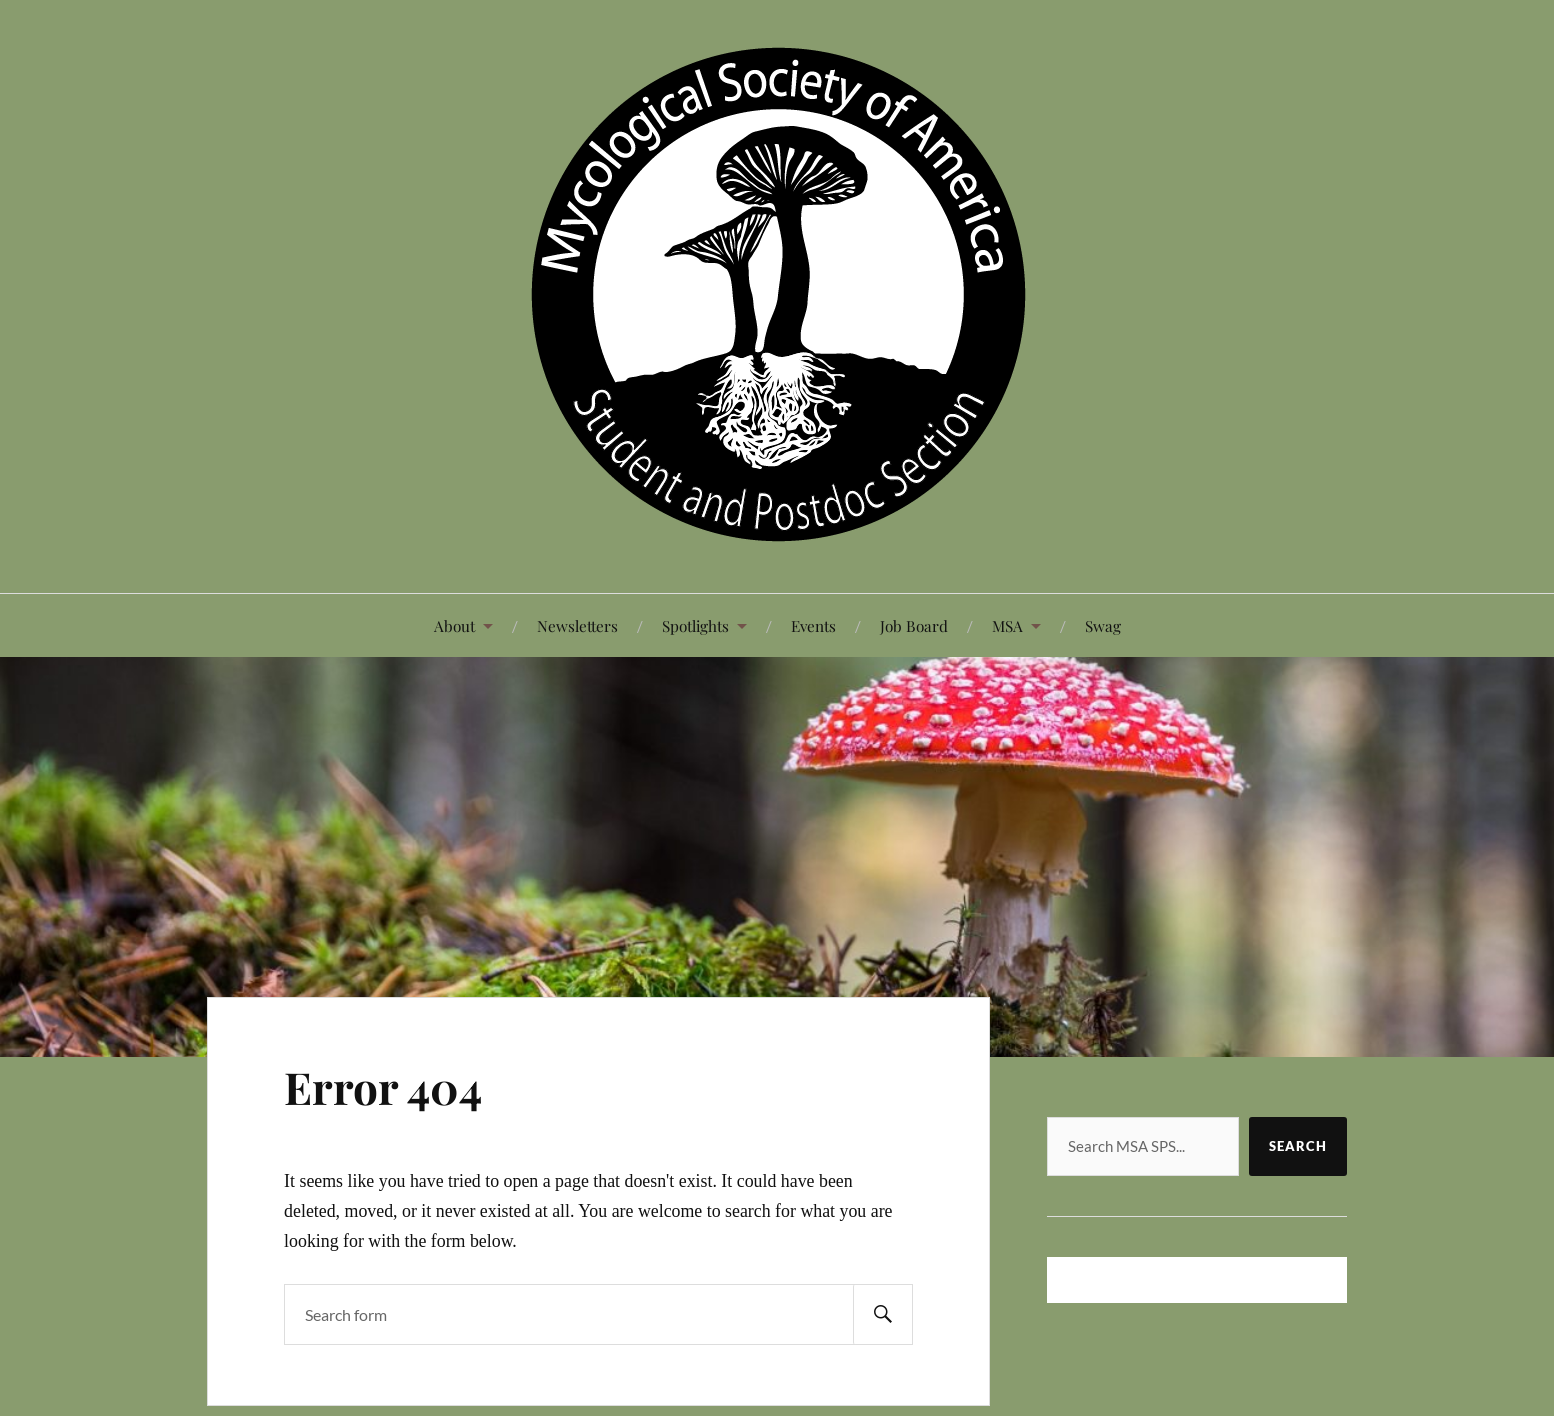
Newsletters (577, 625)
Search (1298, 1146)
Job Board (914, 625)
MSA (1007, 625)
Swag (1103, 625)
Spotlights (695, 625)
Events (813, 625)
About (454, 625)
